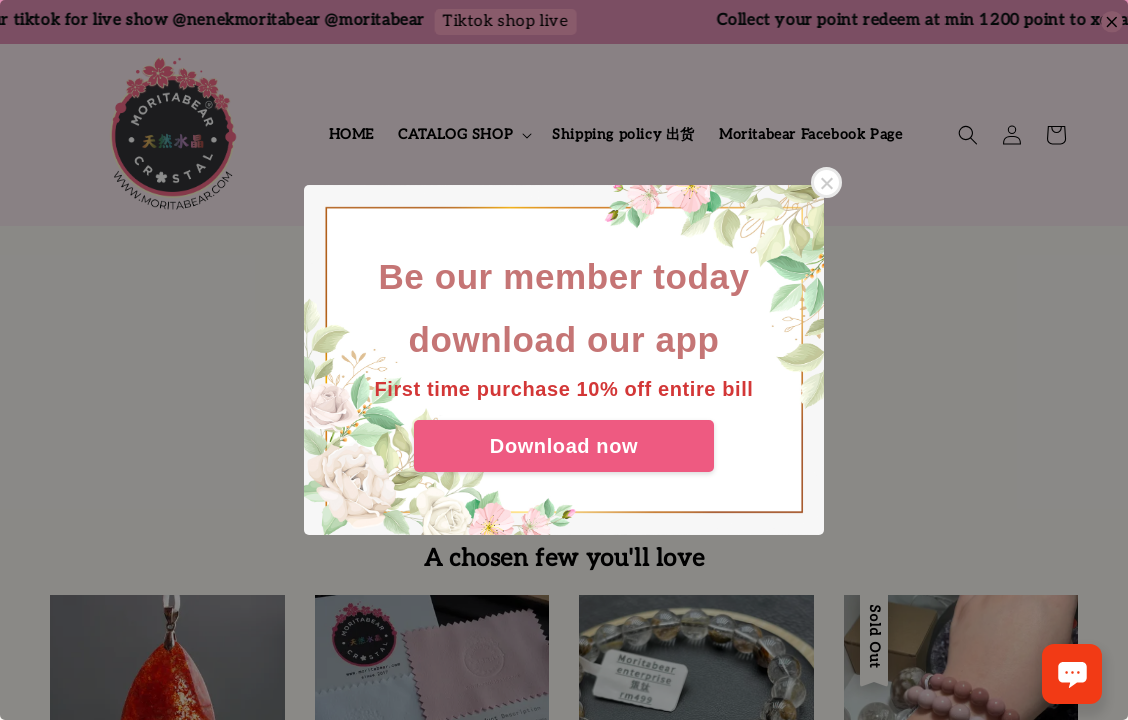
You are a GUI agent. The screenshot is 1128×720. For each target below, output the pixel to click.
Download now (564, 446)
